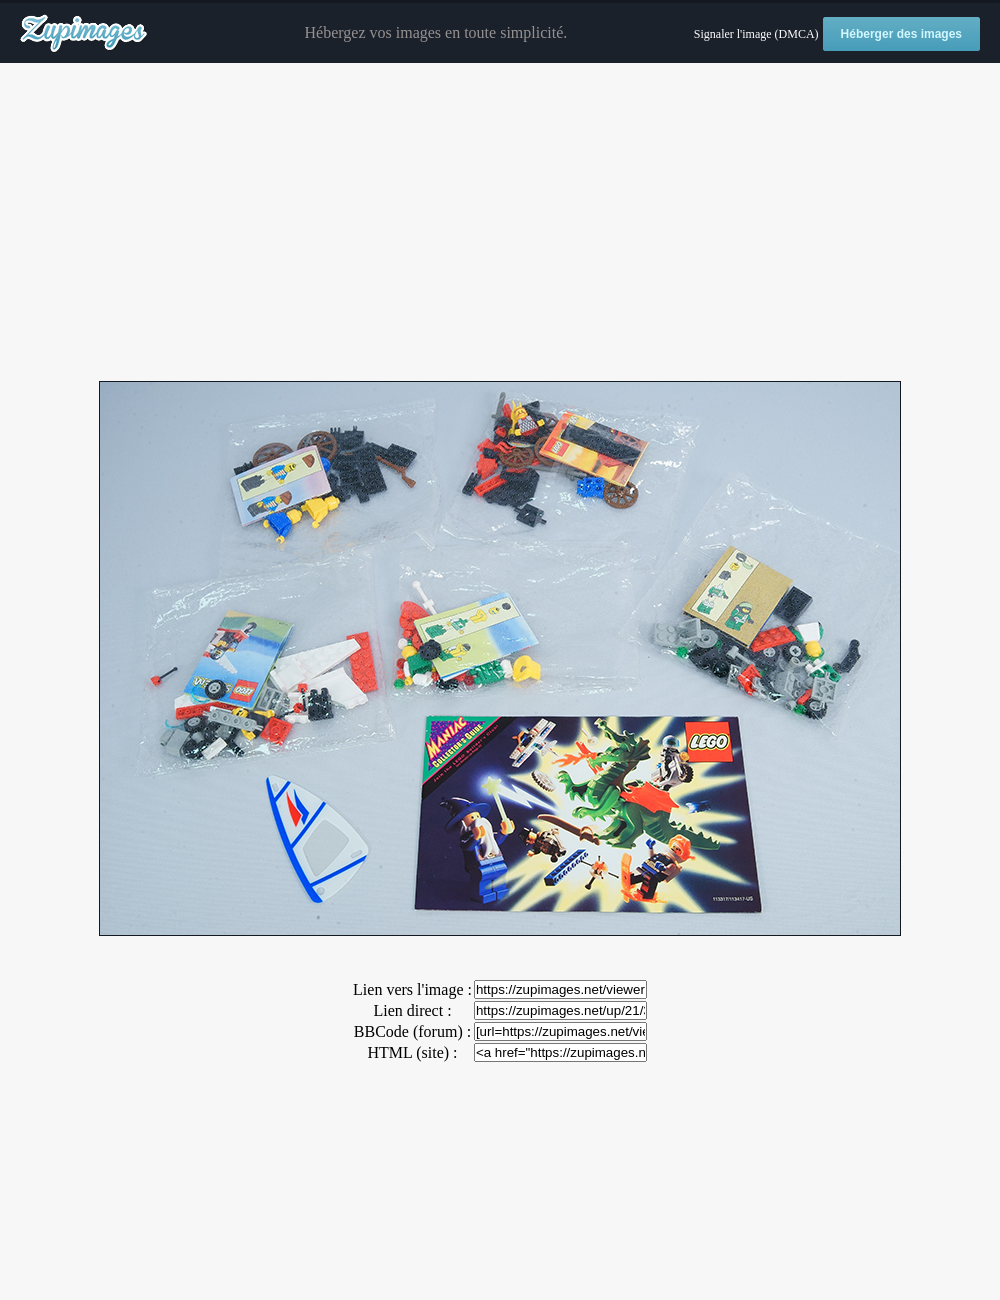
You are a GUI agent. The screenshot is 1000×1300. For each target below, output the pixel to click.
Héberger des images (901, 34)
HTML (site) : (412, 1052)
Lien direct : (412, 1010)
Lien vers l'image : (412, 989)
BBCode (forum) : (412, 1031)
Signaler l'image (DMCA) (756, 34)
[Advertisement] (500, 223)
